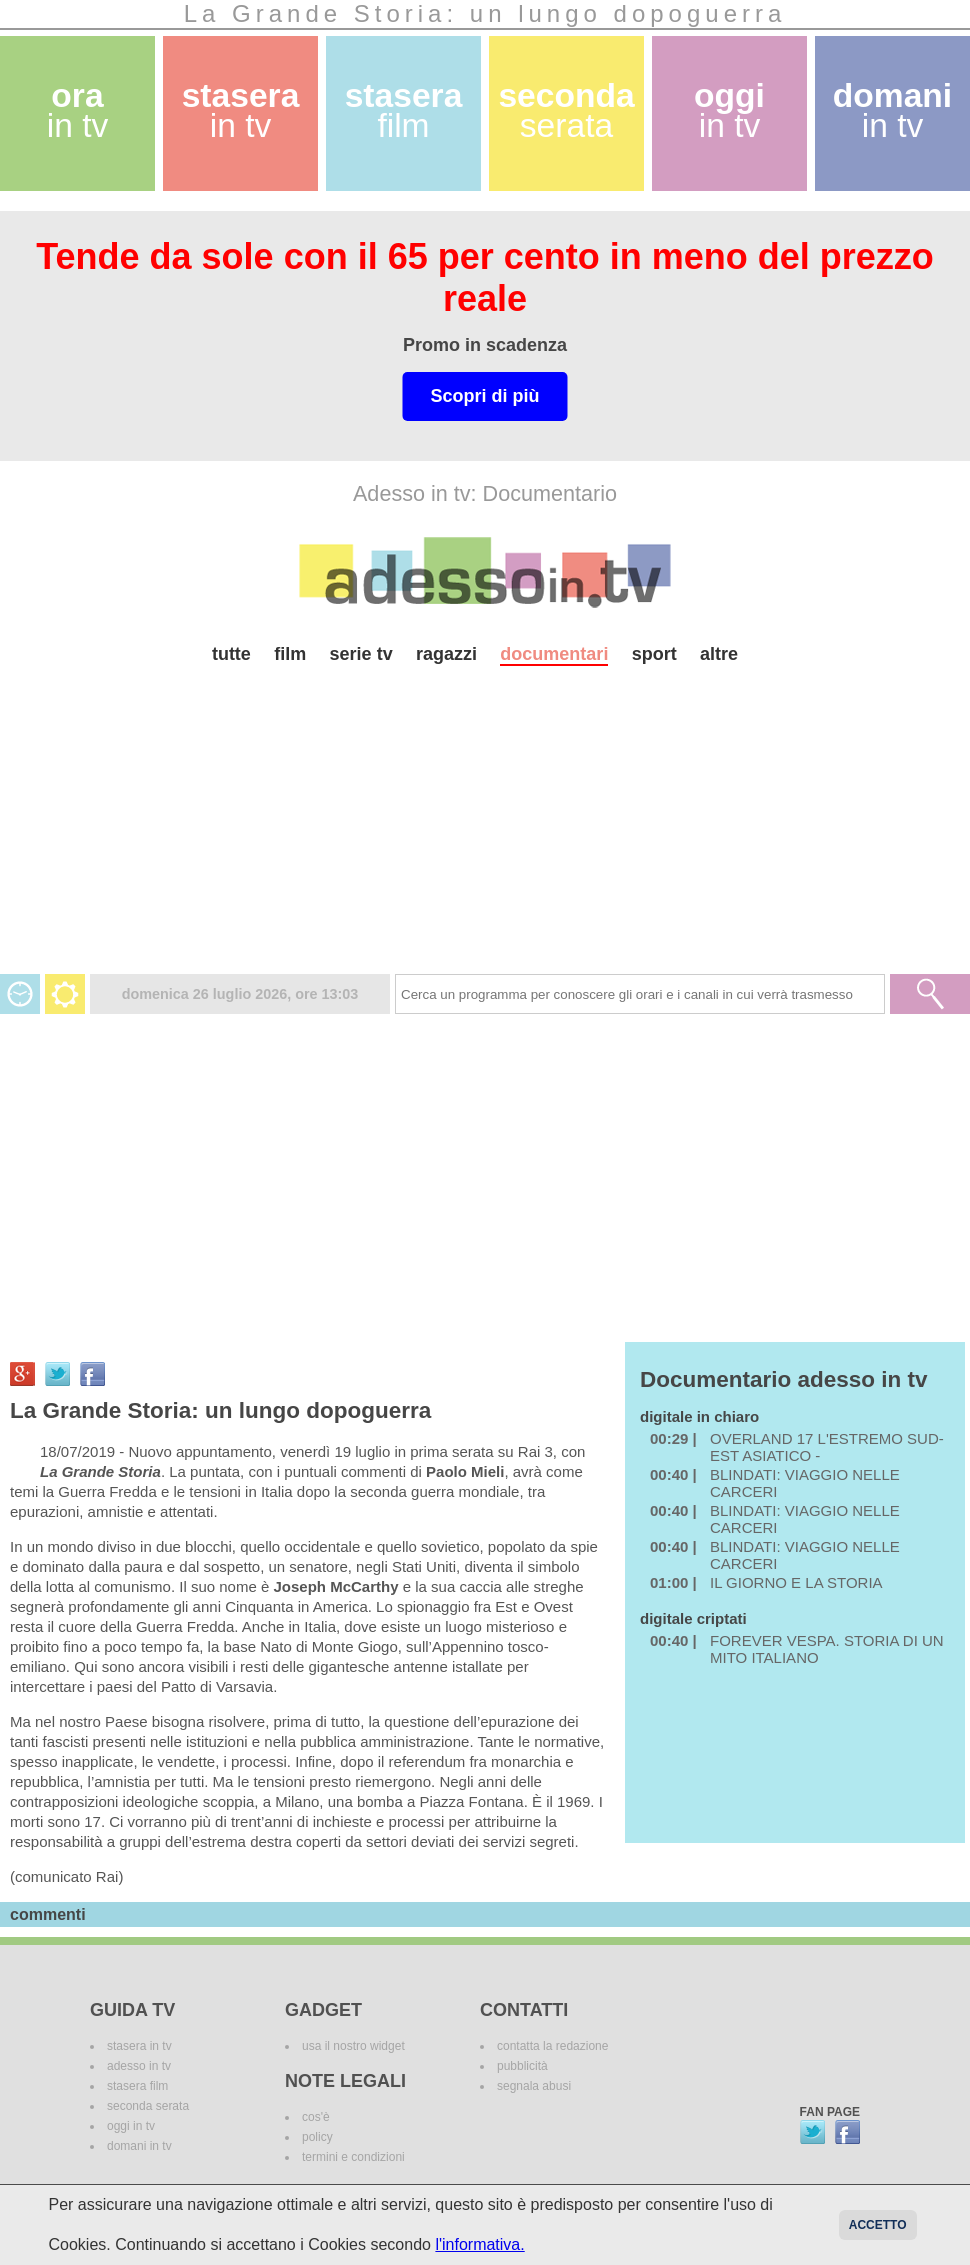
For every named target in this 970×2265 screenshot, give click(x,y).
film (290, 654)
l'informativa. (479, 2244)
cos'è (316, 2117)
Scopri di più (484, 396)
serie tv (361, 654)
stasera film (137, 2086)
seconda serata (148, 2106)
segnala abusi (534, 2086)
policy (317, 2137)
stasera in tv (139, 2046)
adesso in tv (139, 2066)
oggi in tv (131, 2126)
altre (719, 654)
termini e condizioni (353, 2157)
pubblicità (522, 2066)
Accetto (878, 2225)
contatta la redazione (552, 2046)
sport (654, 654)
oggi (729, 110)
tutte (231, 654)
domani (892, 110)
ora (78, 110)
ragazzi (446, 654)
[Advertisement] (485, 834)
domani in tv (139, 2146)
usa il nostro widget (353, 2046)
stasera (241, 110)
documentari (554, 654)
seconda (566, 110)
